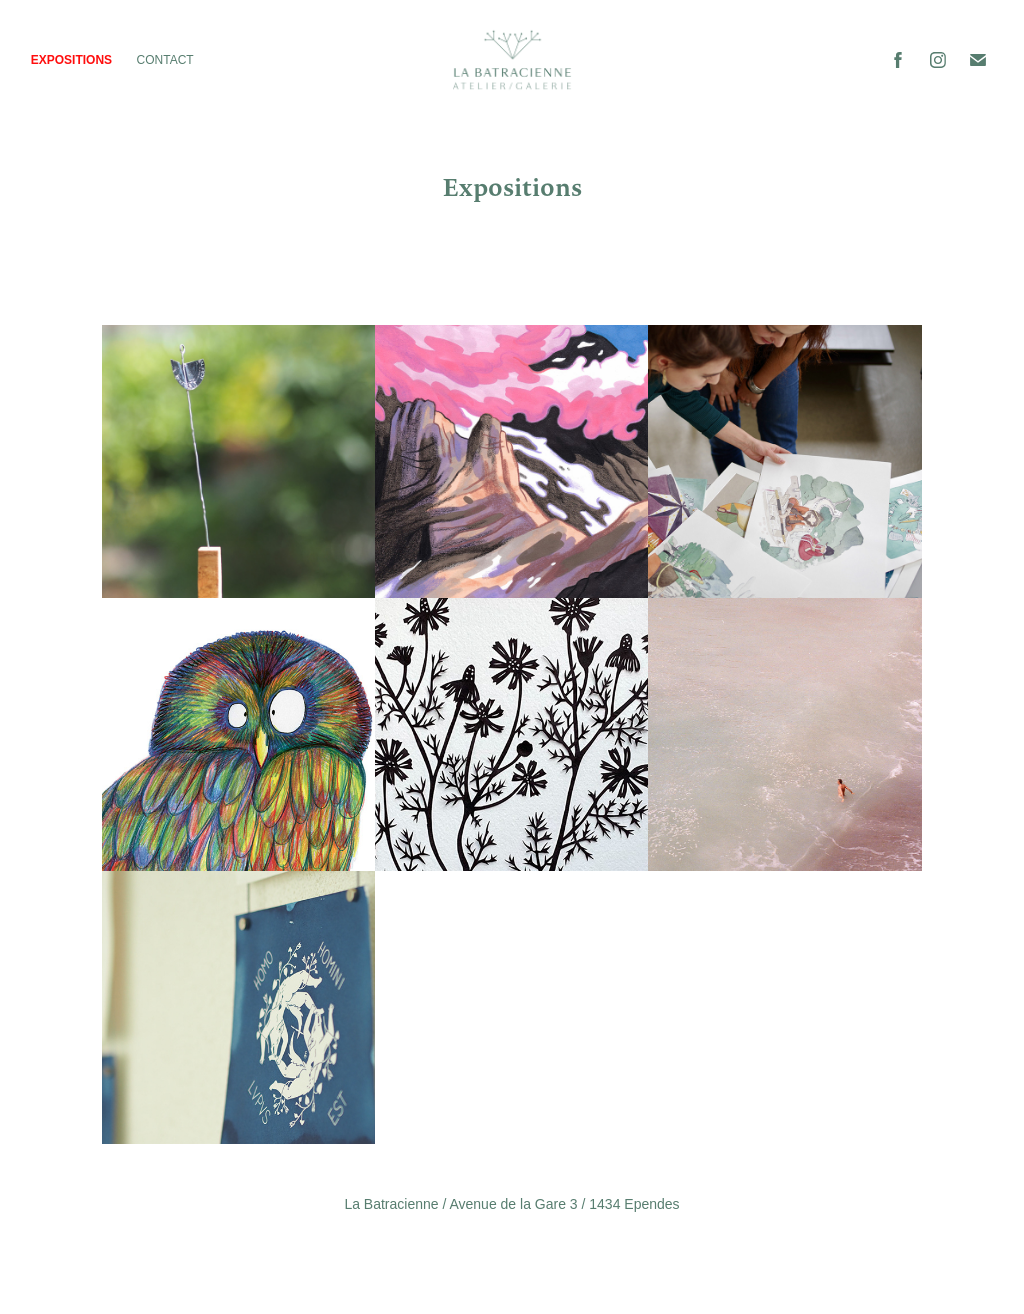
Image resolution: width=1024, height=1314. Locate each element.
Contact (165, 60)
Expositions (71, 60)
